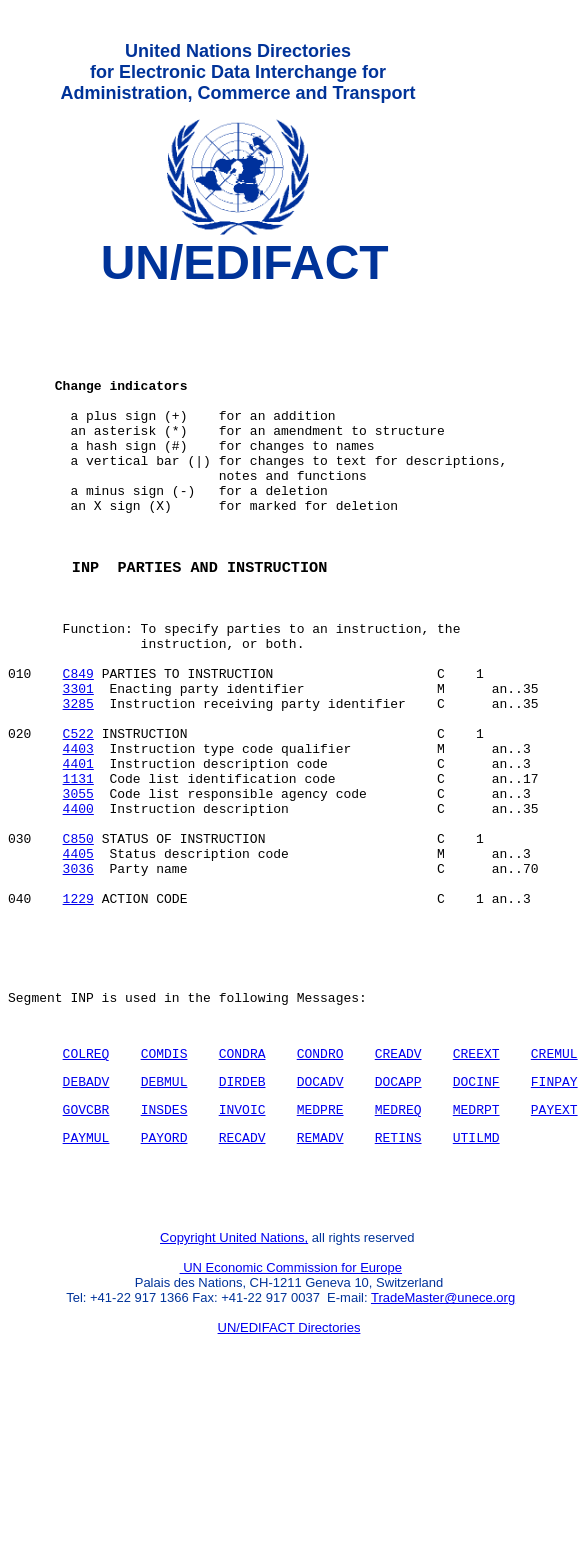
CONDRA (242, 1190)
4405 (78, 963)
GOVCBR (86, 1252)
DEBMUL (164, 1221)
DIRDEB (242, 1221)
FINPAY (554, 1221)
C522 (78, 819)
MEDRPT (476, 1252)
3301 (78, 765)
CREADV (398, 1190)
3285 (78, 783)
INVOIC (242, 1252)
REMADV (320, 1283)
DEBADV (86, 1221)
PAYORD (164, 1283)
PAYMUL (86, 1283)
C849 (78, 747)
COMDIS (164, 1190)
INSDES (164, 1252)
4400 (78, 909)
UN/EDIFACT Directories (289, 1482)
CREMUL (554, 1190)
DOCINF (476, 1221)
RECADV (242, 1283)
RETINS (398, 1283)
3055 (78, 891)
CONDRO (320, 1190)
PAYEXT (554, 1252)
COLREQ (86, 1190)
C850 (78, 945)
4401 (78, 855)
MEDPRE (320, 1252)
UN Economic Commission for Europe (291, 1422)
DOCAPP (398, 1221)
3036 (78, 981)
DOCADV (320, 1221)
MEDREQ (398, 1252)
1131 (78, 873)
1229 (78, 1017)
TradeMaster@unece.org (443, 1452)
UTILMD (476, 1283)
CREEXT (476, 1190)
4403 (78, 837)
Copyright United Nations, (234, 1392)
